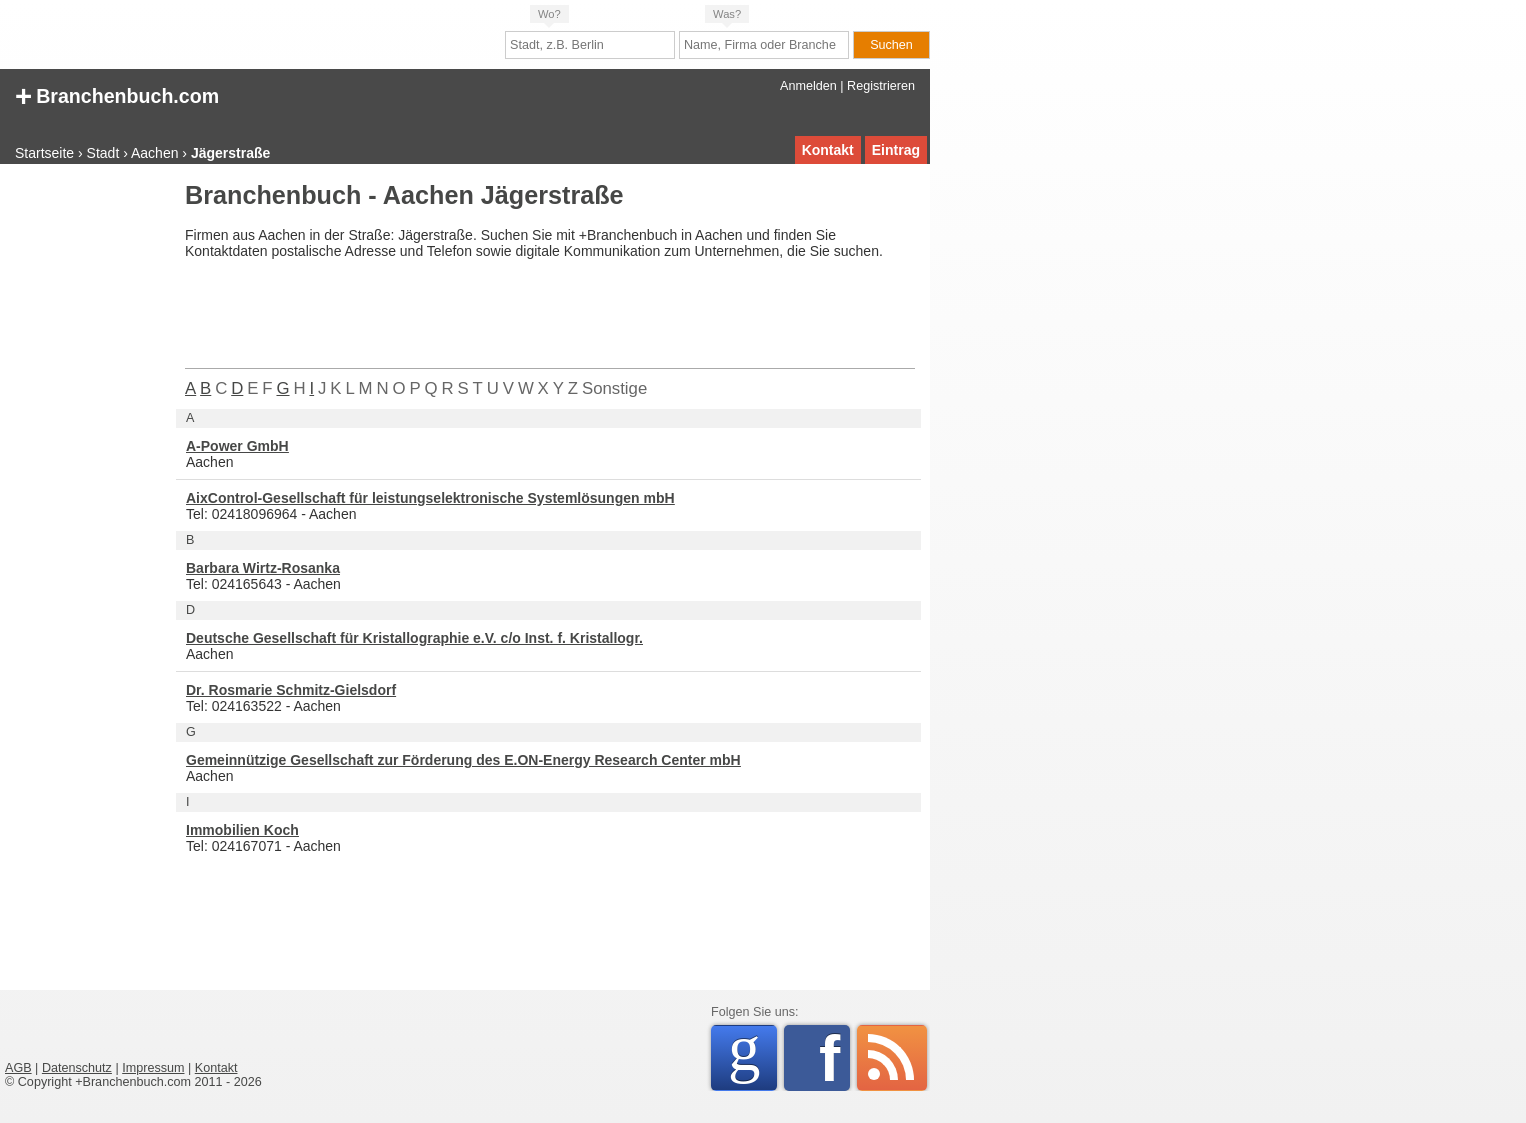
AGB (18, 1068)
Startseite (44, 153)
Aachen (154, 153)
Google (752, 1054)
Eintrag (896, 150)
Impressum (153, 1068)
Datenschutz (77, 1068)
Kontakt (828, 150)
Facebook (834, 1058)
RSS (892, 1058)
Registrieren (881, 86)
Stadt (103, 153)
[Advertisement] (85, 484)
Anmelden (808, 86)
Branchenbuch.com (117, 94)
